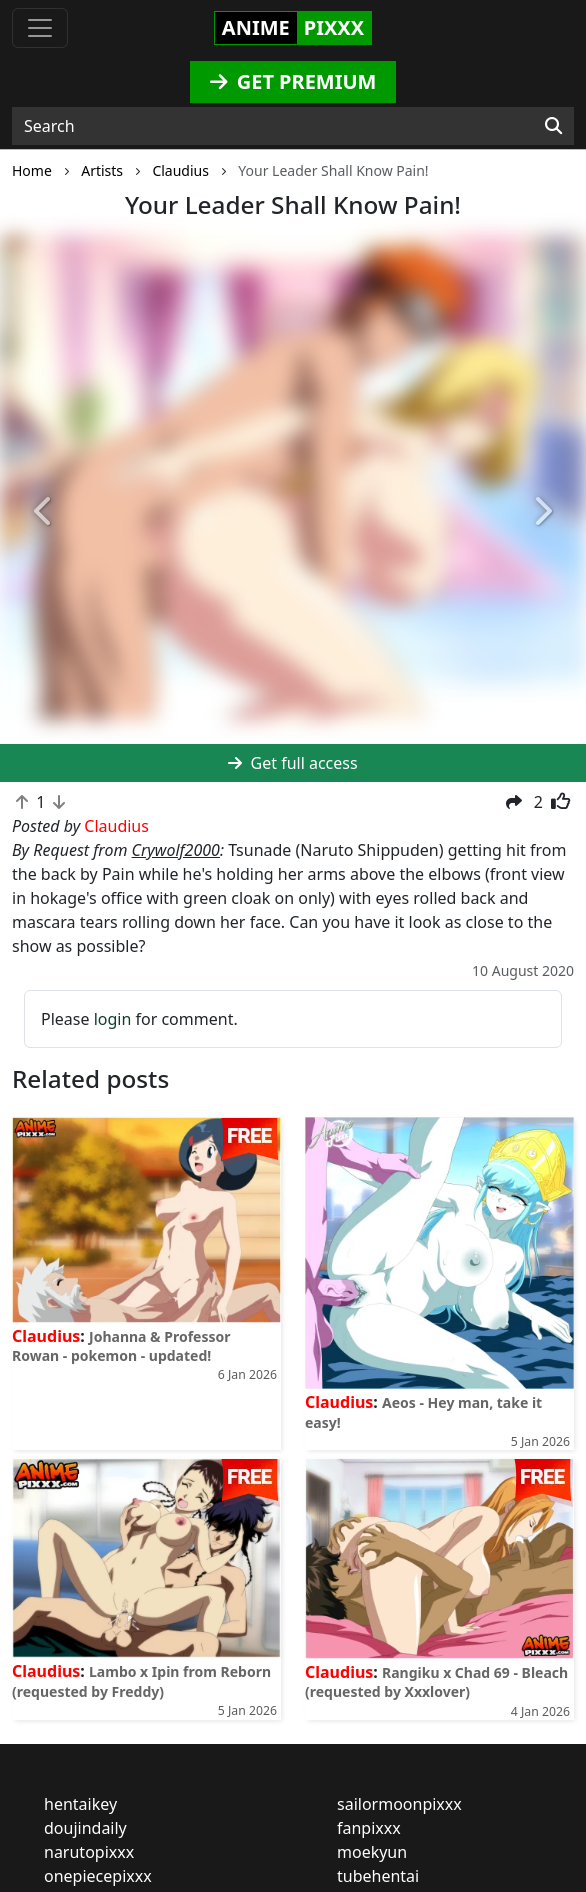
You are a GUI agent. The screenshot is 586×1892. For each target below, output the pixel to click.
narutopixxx (89, 1852)
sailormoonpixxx (399, 1804)
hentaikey (80, 1804)
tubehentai (378, 1876)
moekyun (372, 1852)
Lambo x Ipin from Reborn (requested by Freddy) (141, 1681)
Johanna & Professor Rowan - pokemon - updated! (121, 1346)
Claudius (46, 1336)
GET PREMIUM (293, 81)
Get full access (292, 763)
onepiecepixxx (98, 1876)
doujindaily (85, 1828)
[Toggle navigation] (40, 28)
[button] (44, 513)
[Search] (553, 126)
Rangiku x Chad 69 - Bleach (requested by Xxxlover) (436, 1682)
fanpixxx (369, 1828)
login (113, 1019)
